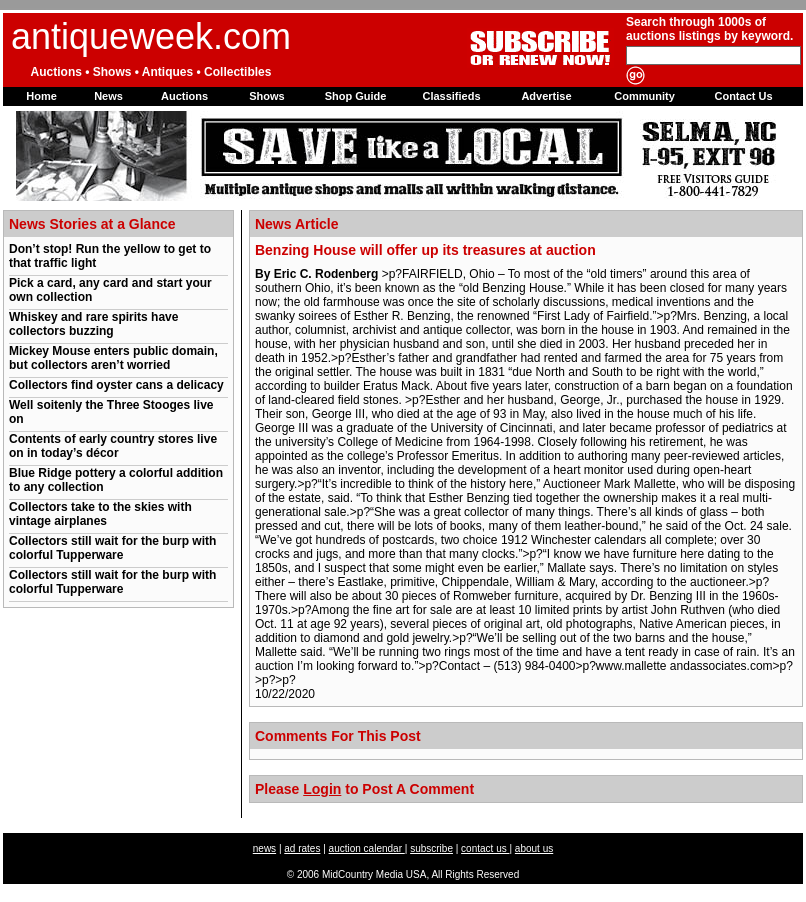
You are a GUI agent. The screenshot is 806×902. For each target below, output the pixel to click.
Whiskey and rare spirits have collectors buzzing (93, 324)
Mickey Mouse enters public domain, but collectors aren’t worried (113, 358)
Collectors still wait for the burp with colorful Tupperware (112, 548)
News (108, 96)
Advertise (546, 96)
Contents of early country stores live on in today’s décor (113, 446)
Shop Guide (356, 96)
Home (41, 96)
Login (322, 789)
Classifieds (451, 96)
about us (534, 848)
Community (644, 96)
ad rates (302, 848)
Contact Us (743, 96)
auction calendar (367, 848)
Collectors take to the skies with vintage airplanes (100, 514)
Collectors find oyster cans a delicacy (116, 385)
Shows (266, 96)
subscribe (431, 848)
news (264, 848)
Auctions (184, 96)
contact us (485, 848)
